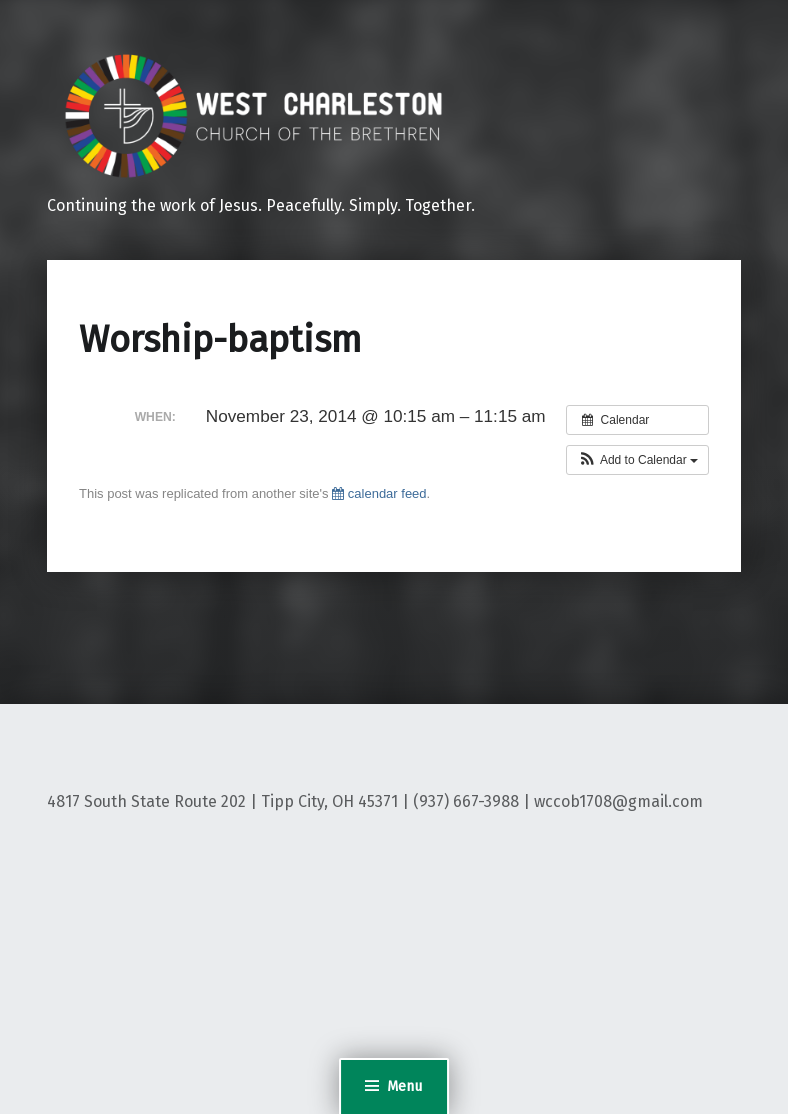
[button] (637, 460)
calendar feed (379, 493)
